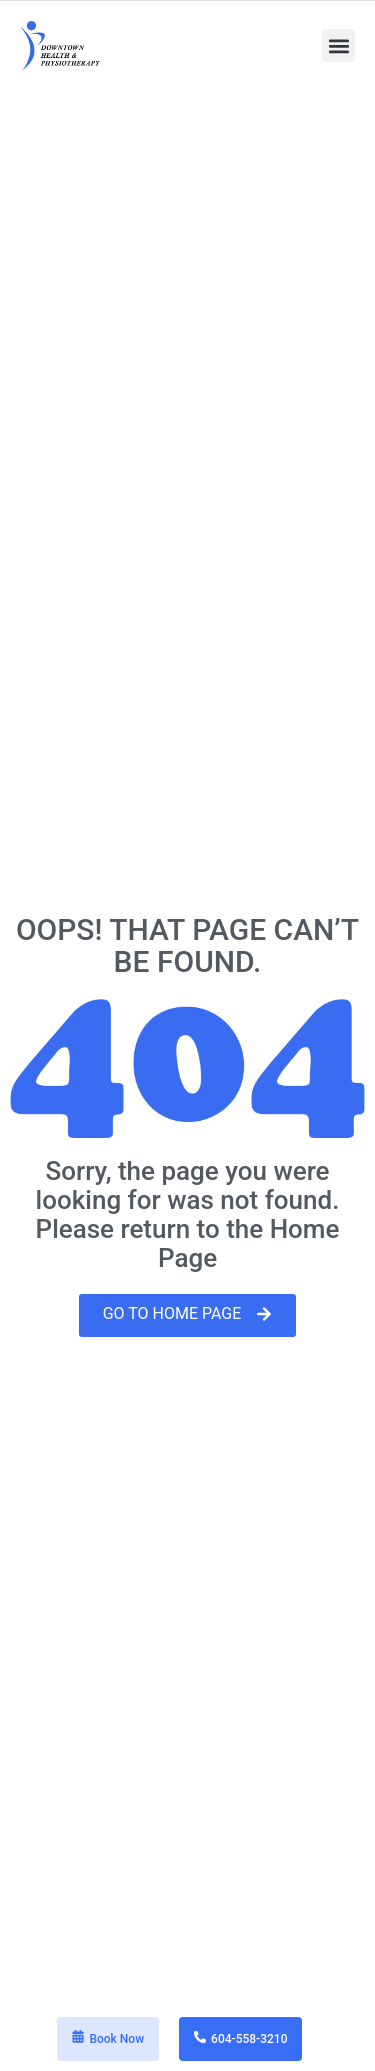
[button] (338, 45)
